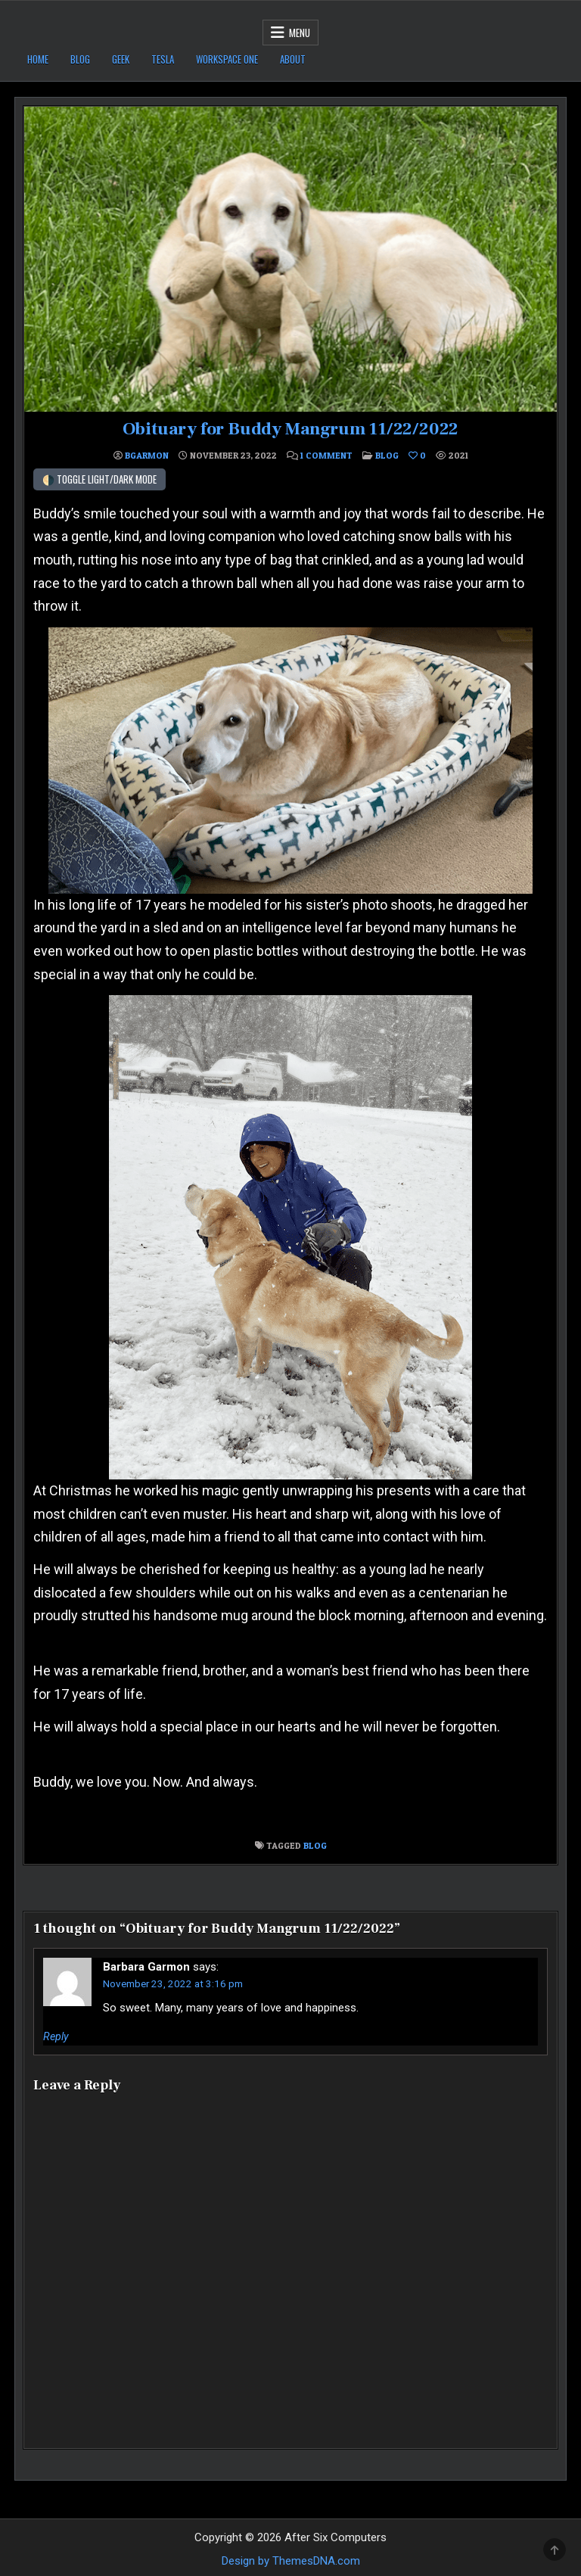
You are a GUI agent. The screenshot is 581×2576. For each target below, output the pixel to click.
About (293, 59)
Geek (120, 59)
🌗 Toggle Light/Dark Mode (99, 479)
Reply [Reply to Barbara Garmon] (56, 2036)
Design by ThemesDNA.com (291, 2560)
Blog (80, 59)
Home (37, 59)
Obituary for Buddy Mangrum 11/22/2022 (290, 428)
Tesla (162, 59)
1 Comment (326, 455)
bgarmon (147, 455)
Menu (299, 32)
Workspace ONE (227, 59)
